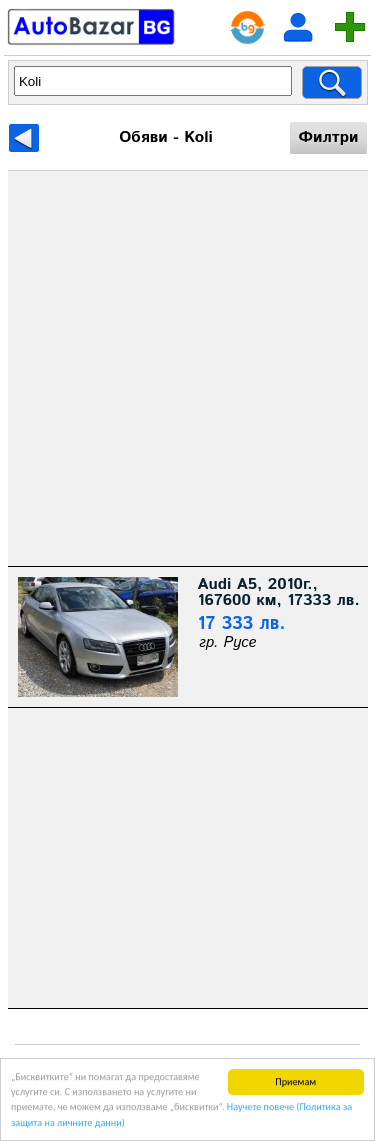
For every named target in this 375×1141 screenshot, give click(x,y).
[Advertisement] (187, 368)
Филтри (328, 137)
